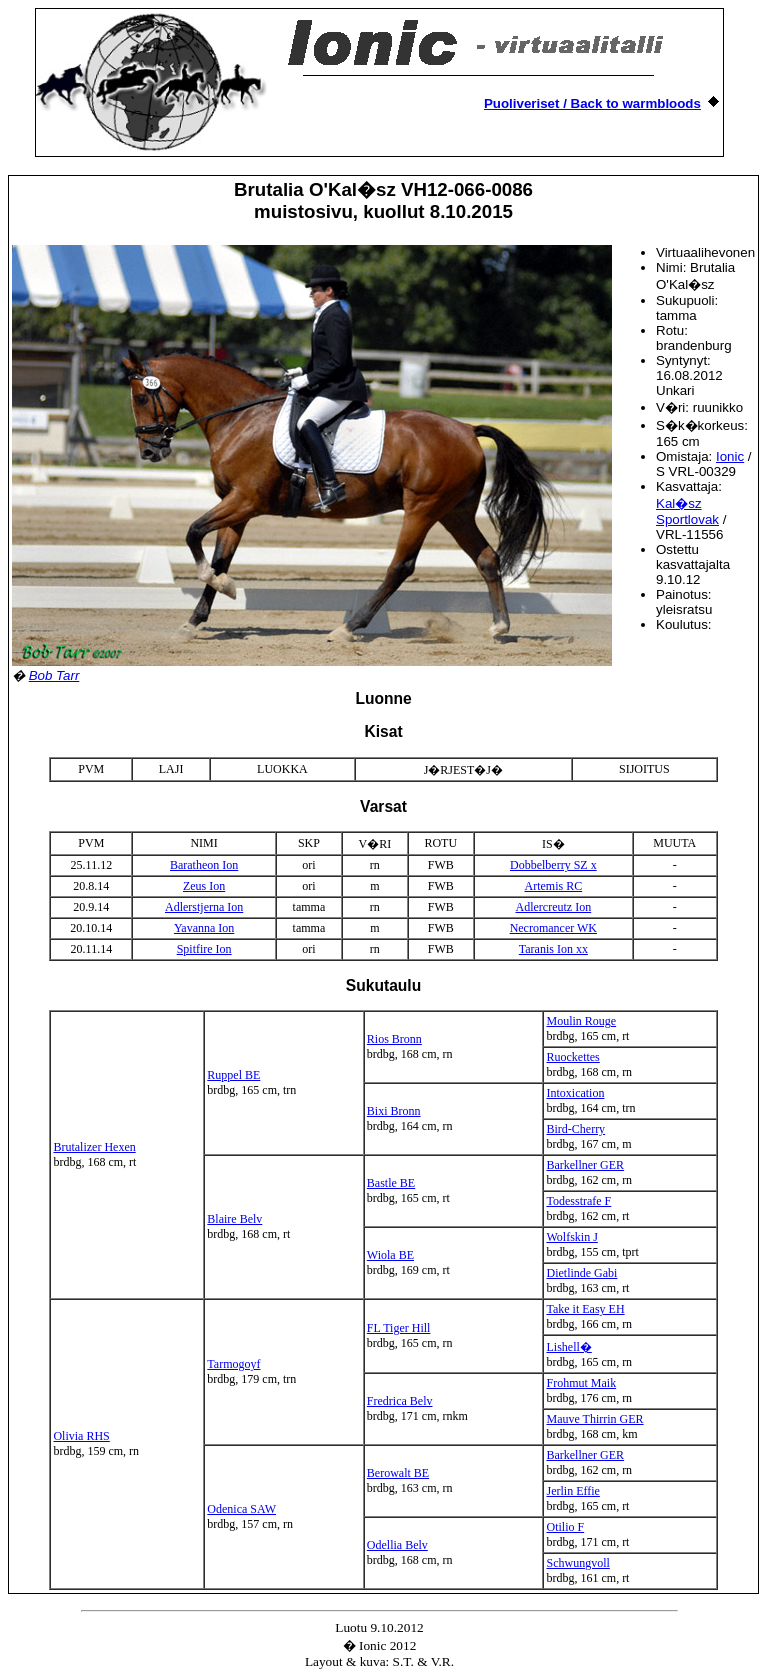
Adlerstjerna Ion (204, 907)
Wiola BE (390, 1255)
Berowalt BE (398, 1473)
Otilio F (565, 1527)
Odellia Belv (397, 1545)
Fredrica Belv (400, 1401)
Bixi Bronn (394, 1111)
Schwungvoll (577, 1563)
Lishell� (568, 1347)
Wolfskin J (571, 1237)
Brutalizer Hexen (94, 1147)
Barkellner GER (585, 1165)
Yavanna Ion (204, 928)
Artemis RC (553, 886)
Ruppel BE (233, 1075)
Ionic (730, 456)
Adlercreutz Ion (554, 907)
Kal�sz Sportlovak (687, 511)
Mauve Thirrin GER (594, 1419)
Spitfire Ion (204, 949)
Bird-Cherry (575, 1129)
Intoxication (575, 1093)
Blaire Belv (234, 1219)
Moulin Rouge (581, 1021)
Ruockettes (572, 1057)
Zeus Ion (204, 886)
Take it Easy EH (585, 1309)
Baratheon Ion (204, 865)
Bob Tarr (54, 675)
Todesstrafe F (578, 1201)
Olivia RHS (81, 1436)
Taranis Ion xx (553, 949)
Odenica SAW (241, 1509)
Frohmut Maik (581, 1383)
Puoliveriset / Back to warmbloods (592, 103)
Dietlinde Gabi (581, 1273)
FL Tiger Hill (399, 1328)
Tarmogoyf (233, 1364)
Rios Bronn (394, 1039)
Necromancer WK (553, 928)
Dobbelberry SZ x (553, 865)
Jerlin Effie (572, 1491)
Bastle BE (391, 1183)
